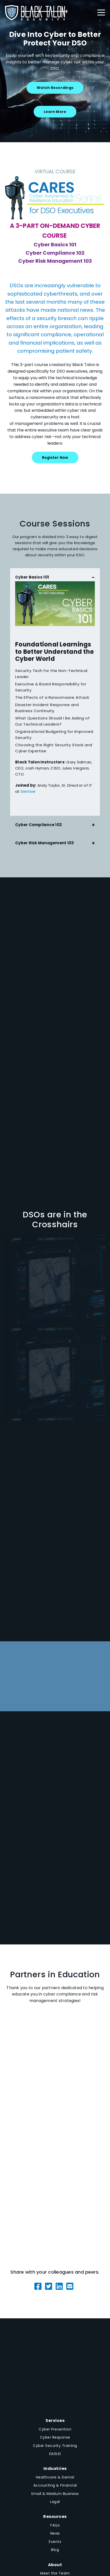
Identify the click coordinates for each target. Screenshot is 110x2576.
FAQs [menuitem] (55, 2525)
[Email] (71, 2286)
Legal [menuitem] (55, 2501)
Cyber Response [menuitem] (55, 2437)
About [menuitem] (55, 2565)
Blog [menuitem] (55, 2549)
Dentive (28, 791)
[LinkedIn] (60, 2286)
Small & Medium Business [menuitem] (55, 2493)
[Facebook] (39, 2286)
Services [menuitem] (55, 2420)
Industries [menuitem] (55, 2468)
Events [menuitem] (55, 2541)
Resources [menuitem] (55, 2516)
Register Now (55, 457)
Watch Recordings (55, 87)
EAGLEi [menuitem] (55, 2453)
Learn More (55, 111)
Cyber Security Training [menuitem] (55, 2445)
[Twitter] (50, 2286)
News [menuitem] (55, 2533)
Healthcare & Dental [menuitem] (55, 2477)
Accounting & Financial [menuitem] (55, 2485)
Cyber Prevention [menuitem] (55, 2429)
